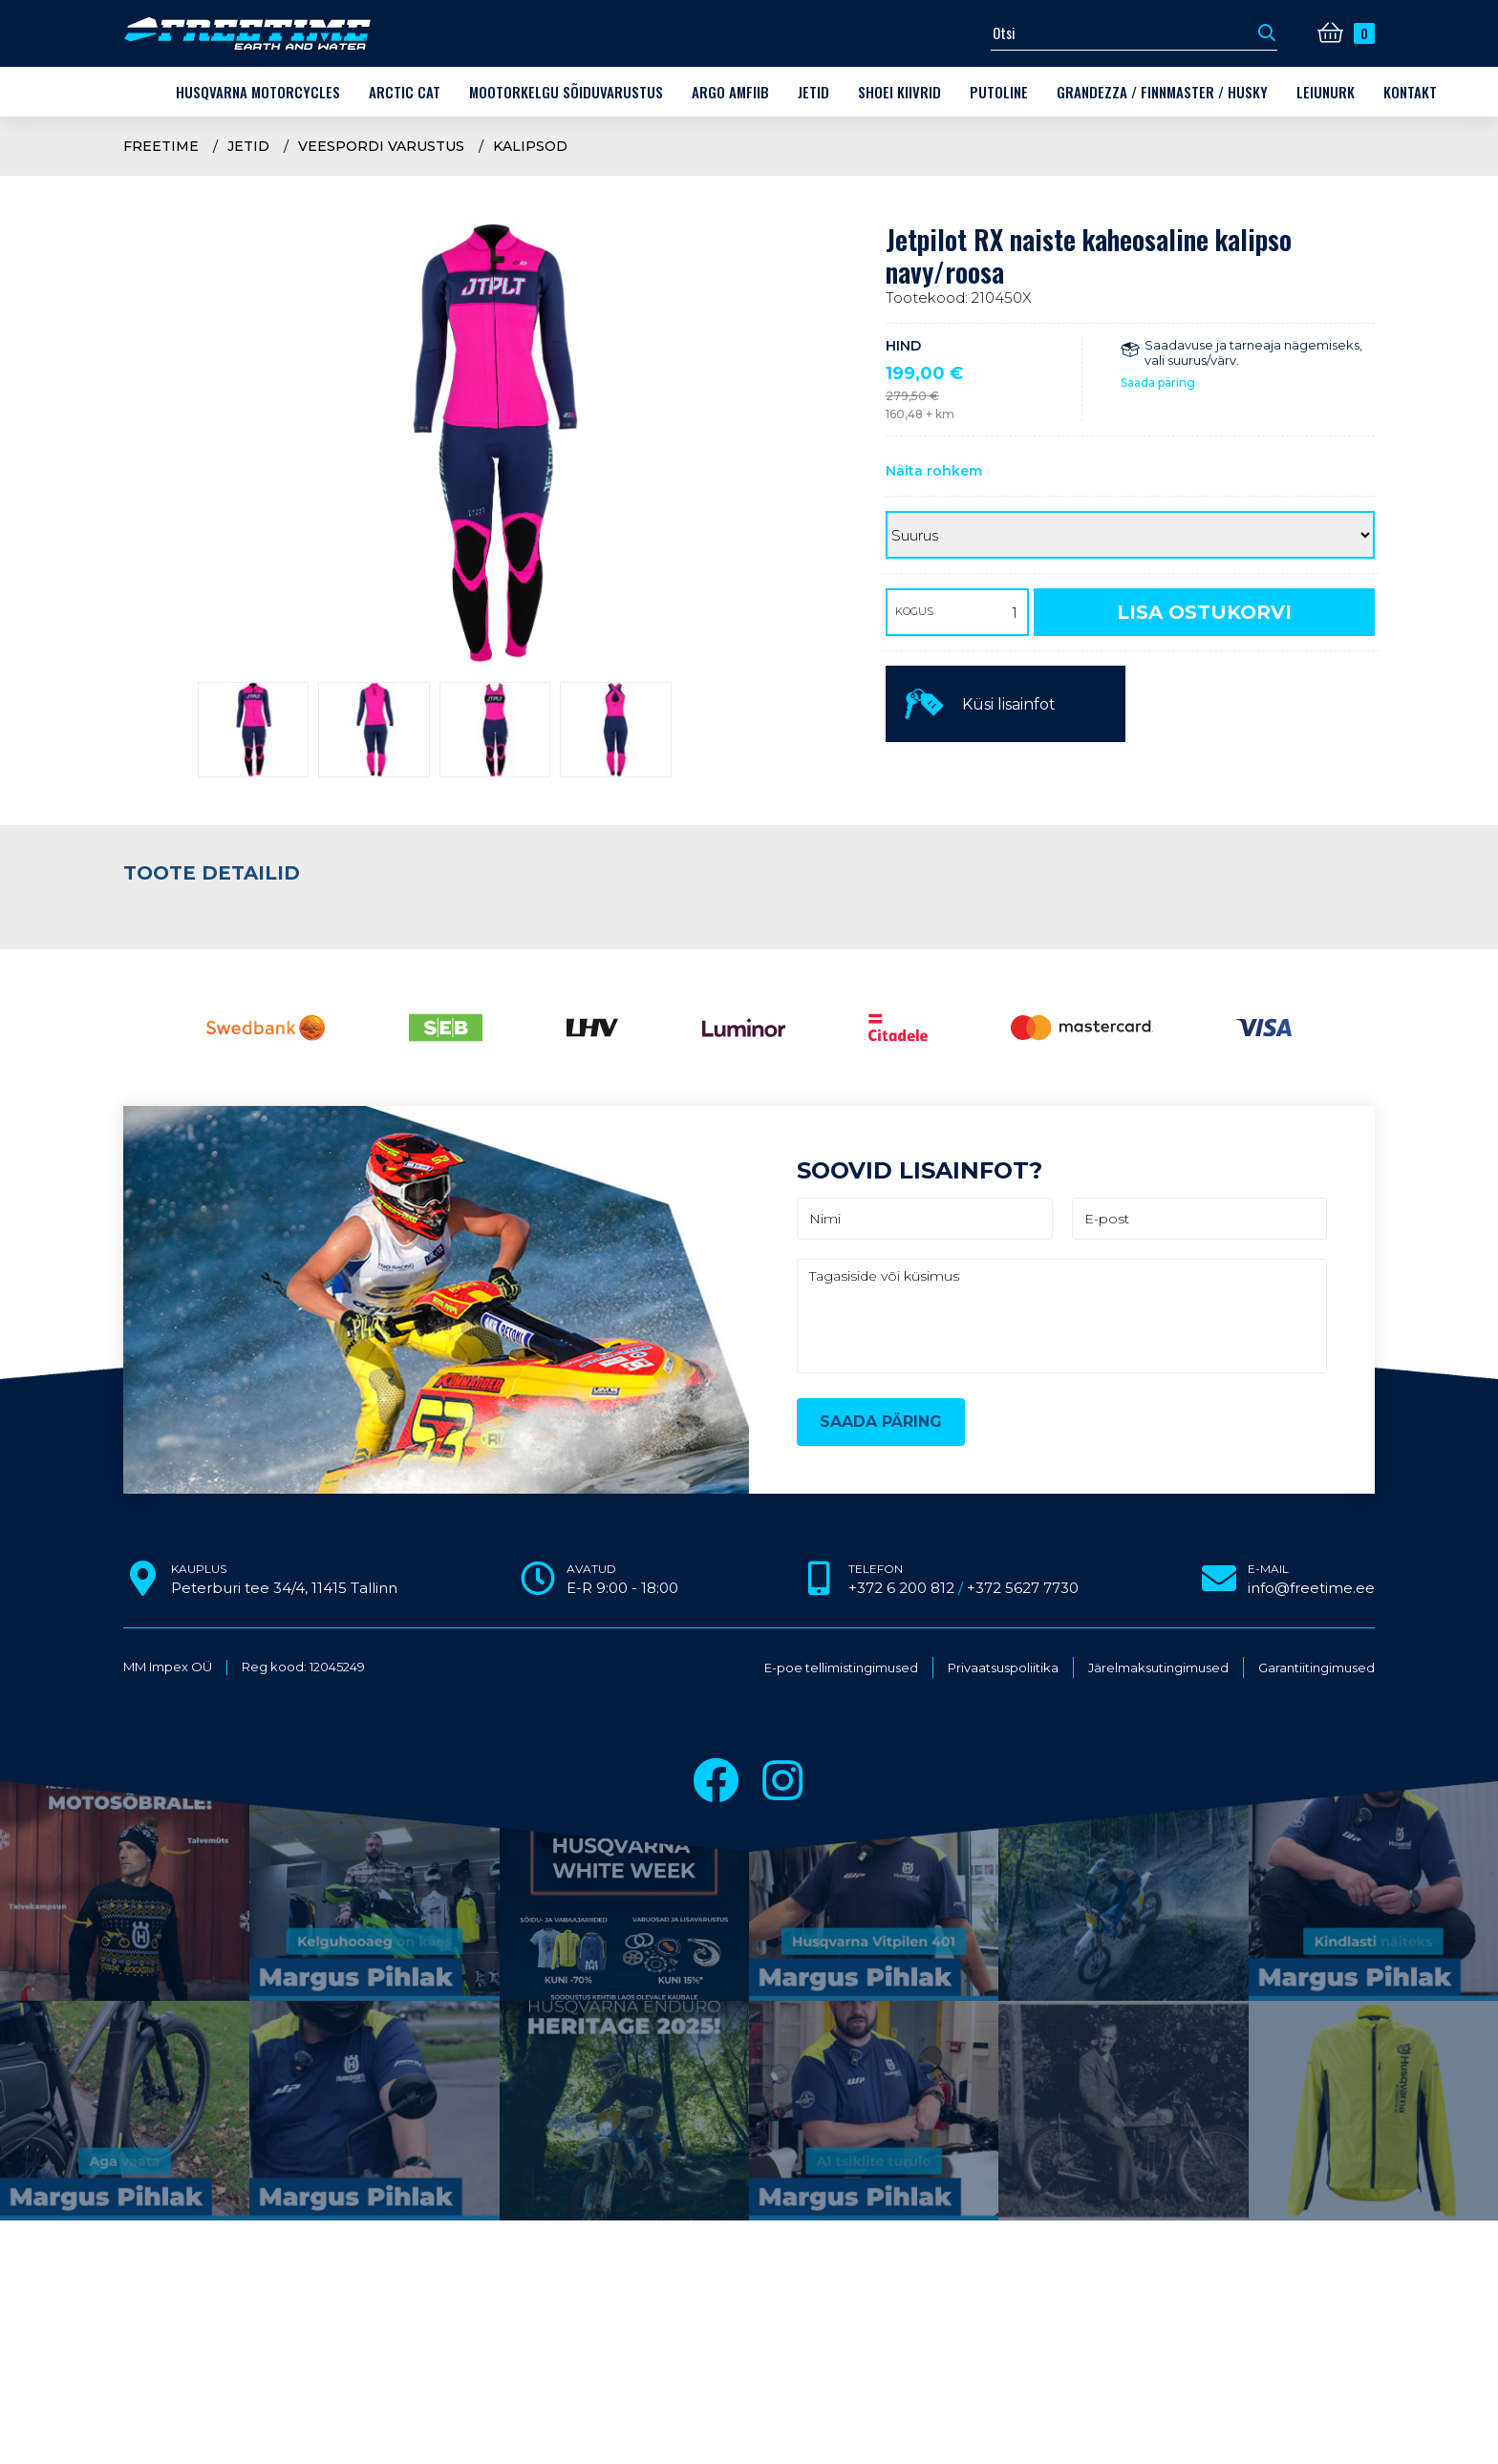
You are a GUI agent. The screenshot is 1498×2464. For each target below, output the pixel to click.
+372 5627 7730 (1023, 1588)
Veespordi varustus (381, 146)
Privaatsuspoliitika (1003, 1668)
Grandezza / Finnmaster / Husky (1162, 91)
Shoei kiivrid (899, 91)
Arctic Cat (404, 91)
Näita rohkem (934, 470)
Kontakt (1410, 91)
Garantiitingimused (1316, 1668)
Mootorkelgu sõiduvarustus (566, 91)
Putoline (999, 91)
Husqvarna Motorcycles (258, 91)
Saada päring (1158, 382)
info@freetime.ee (1311, 1588)
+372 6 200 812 (901, 1588)
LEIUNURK (1325, 91)
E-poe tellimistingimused (841, 1668)
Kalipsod (530, 146)
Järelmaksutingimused (1158, 1668)
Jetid (813, 91)
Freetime (161, 146)
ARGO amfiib (730, 91)
